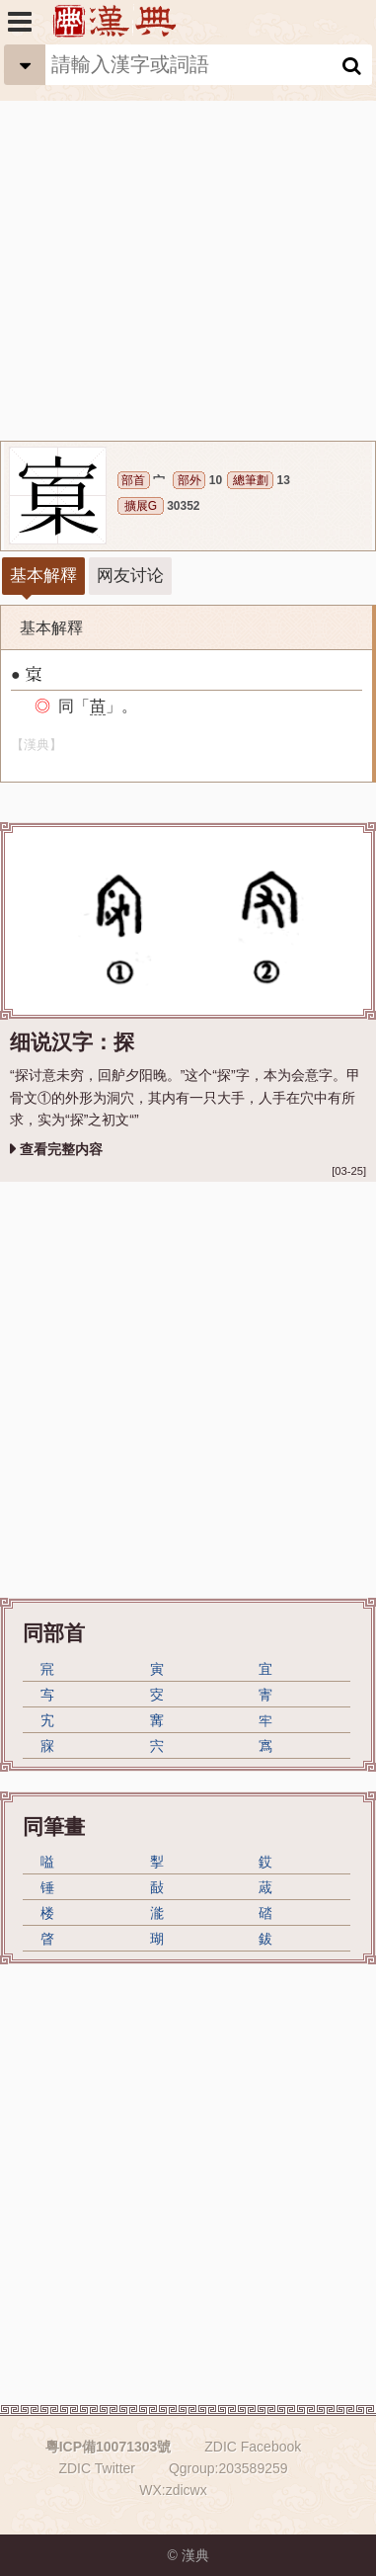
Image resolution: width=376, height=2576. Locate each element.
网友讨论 (130, 575)
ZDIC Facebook (252, 2446)
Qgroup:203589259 (228, 2468)
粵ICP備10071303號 (108, 2446)
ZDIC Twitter (96, 2468)
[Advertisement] (188, 242)
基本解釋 (43, 575)
